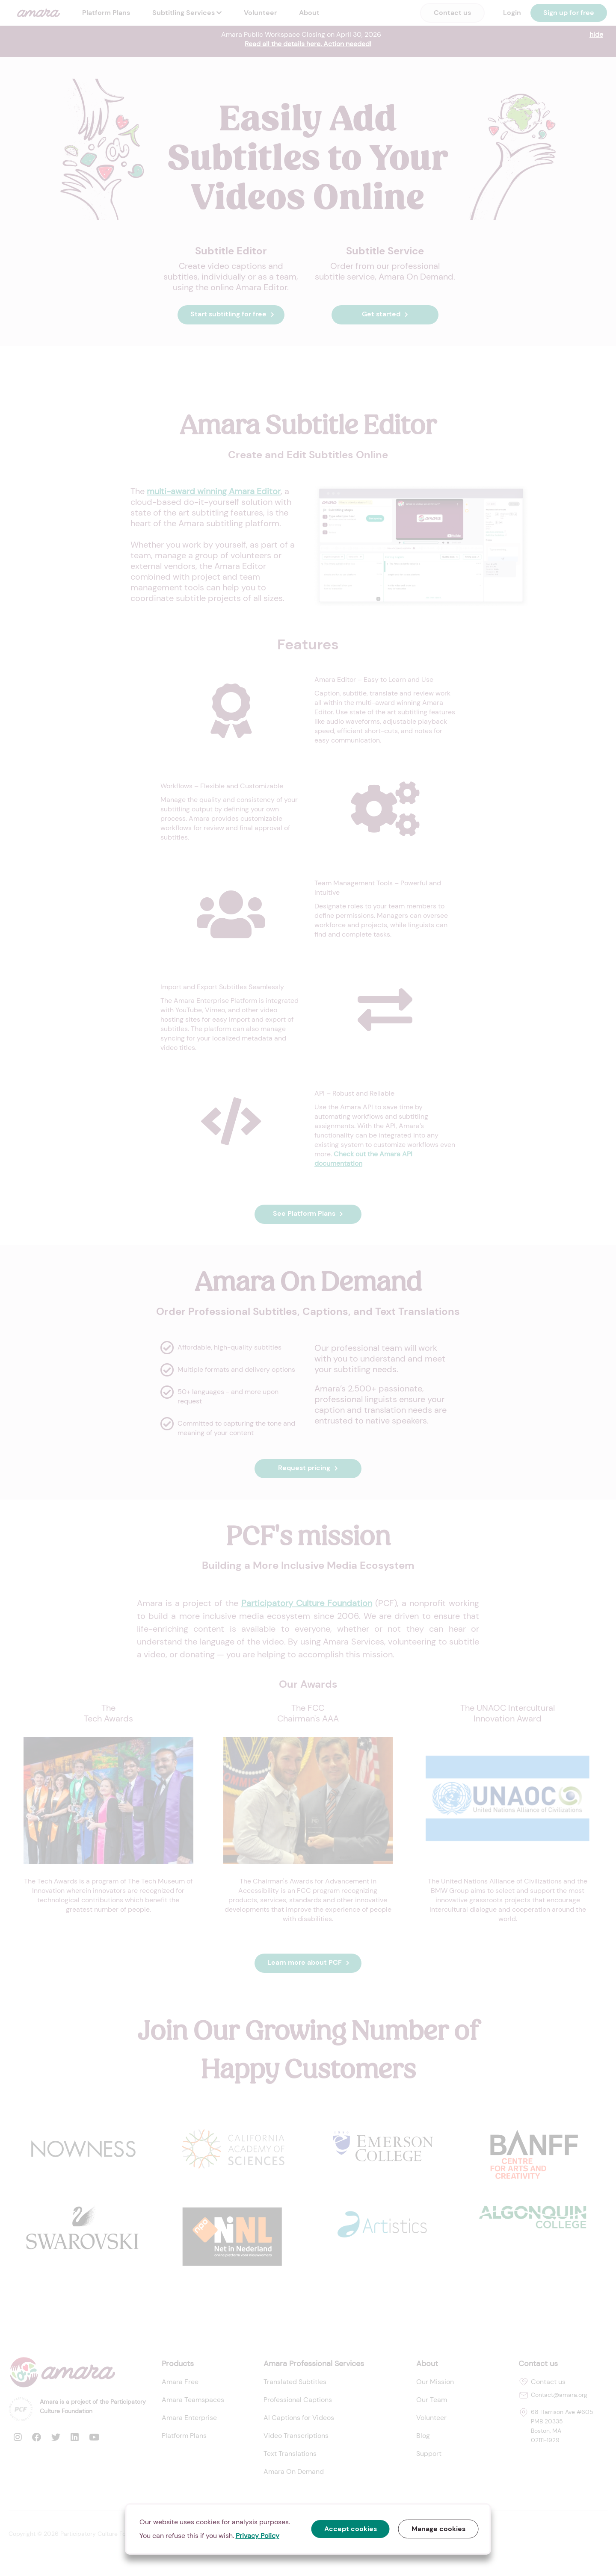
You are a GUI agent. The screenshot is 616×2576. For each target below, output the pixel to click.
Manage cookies (438, 2528)
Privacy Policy (257, 2535)
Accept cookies (350, 2528)
